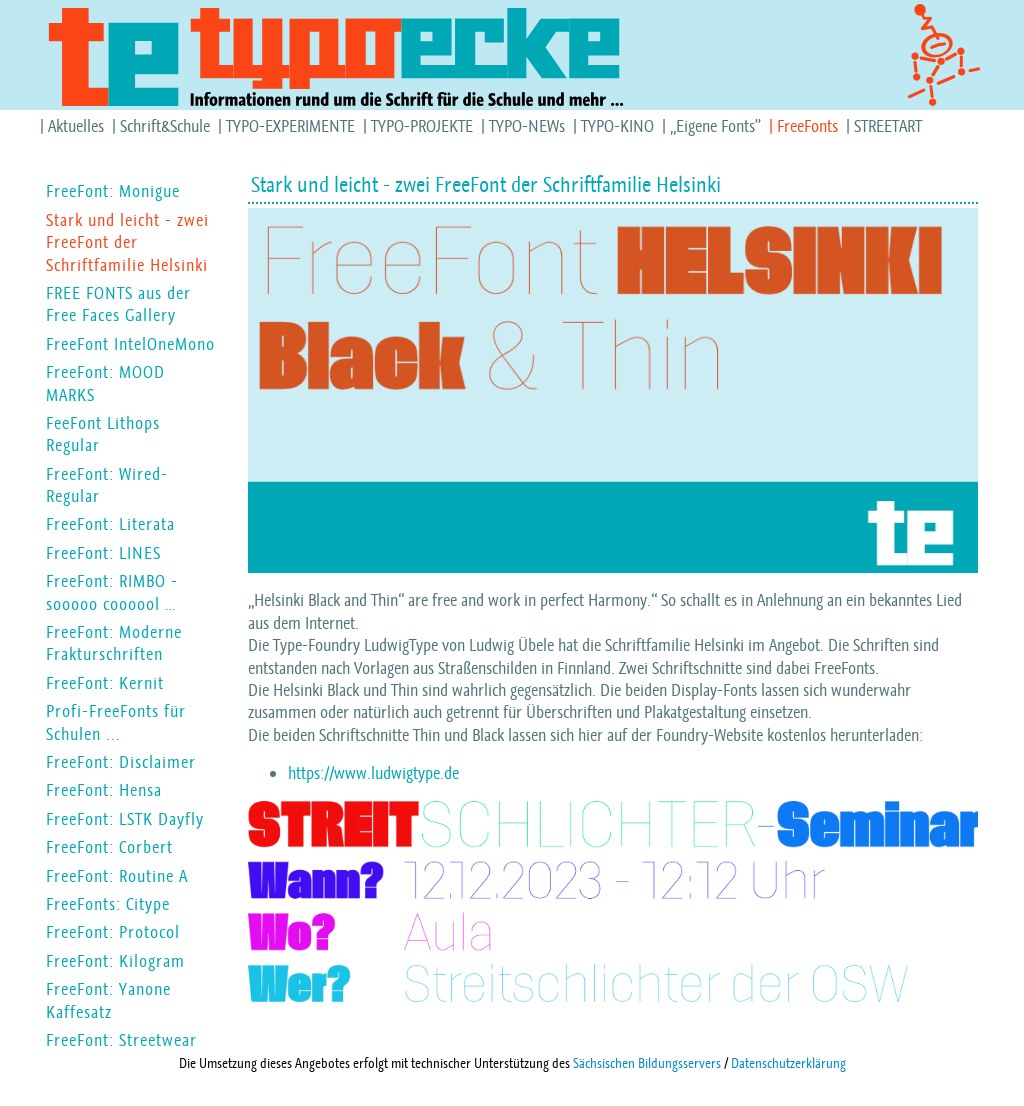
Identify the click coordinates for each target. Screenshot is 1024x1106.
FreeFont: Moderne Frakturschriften (114, 643)
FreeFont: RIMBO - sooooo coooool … (112, 592)
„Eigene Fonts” (715, 126)
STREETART (888, 126)
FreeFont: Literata (110, 524)
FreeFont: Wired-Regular (107, 485)
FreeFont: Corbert (109, 847)
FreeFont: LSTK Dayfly (125, 819)
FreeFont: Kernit (105, 683)
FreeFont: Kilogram (115, 961)
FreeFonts (807, 126)
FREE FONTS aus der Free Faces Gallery (118, 304)
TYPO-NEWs (527, 126)
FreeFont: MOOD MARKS (105, 383)
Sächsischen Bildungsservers (647, 1063)
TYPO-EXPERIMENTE (290, 126)
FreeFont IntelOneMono (130, 344)
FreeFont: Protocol (113, 932)
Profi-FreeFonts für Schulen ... (116, 722)
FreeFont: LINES (103, 553)
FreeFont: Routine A (117, 876)
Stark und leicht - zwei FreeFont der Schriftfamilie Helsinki (127, 242)
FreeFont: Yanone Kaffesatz (108, 1000)
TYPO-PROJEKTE (422, 126)
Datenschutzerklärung (788, 1063)
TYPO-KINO (617, 126)
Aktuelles (76, 126)
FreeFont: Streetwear (121, 1040)
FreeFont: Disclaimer (121, 762)
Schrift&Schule (165, 126)
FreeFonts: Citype (108, 904)
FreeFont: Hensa (104, 790)
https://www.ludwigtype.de (373, 773)
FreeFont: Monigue (113, 191)
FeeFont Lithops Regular (103, 434)
